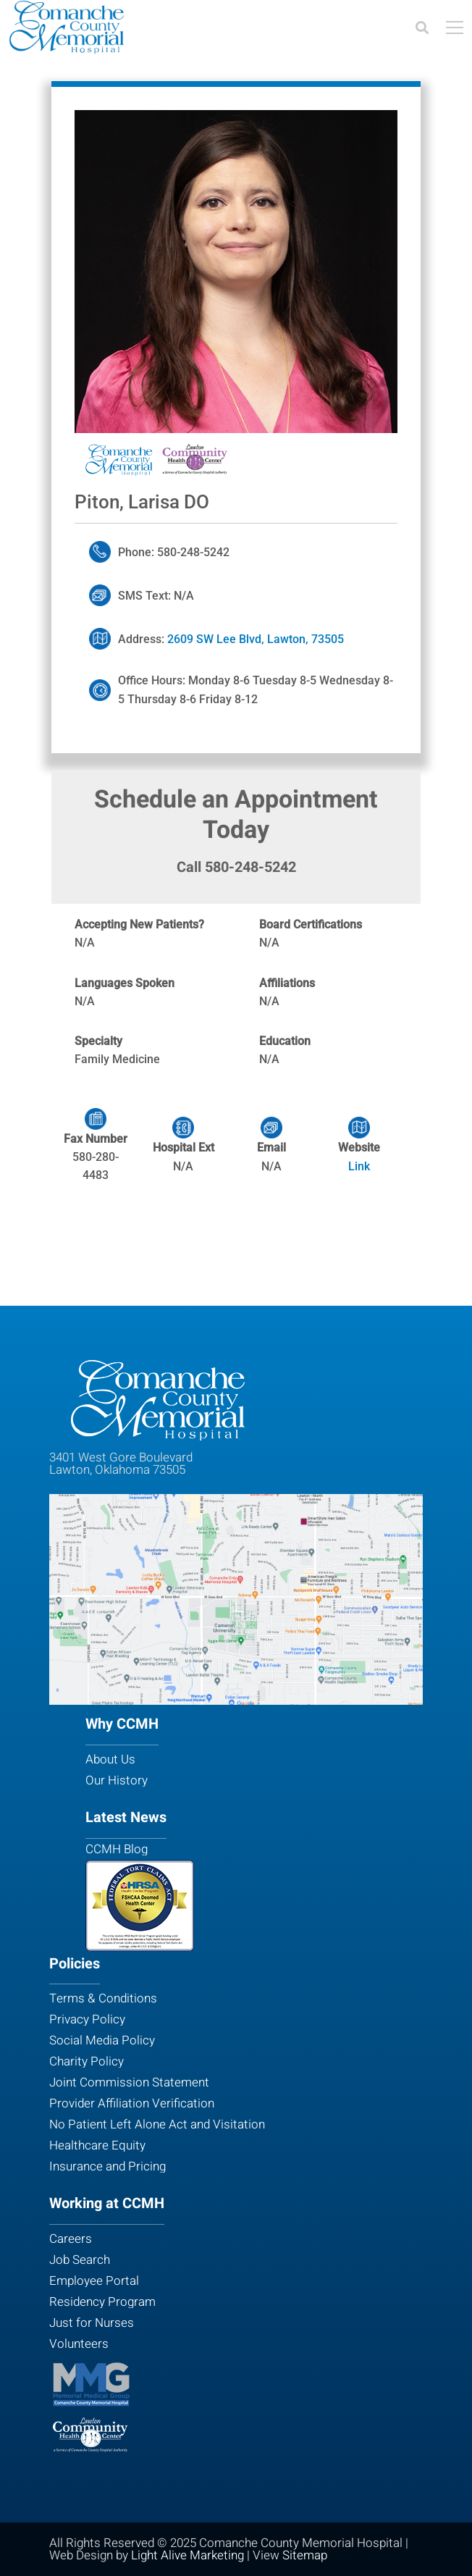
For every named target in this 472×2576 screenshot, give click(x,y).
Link (359, 1166)
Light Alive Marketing (187, 2555)
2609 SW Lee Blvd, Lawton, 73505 (257, 639)
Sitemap (304, 2555)
